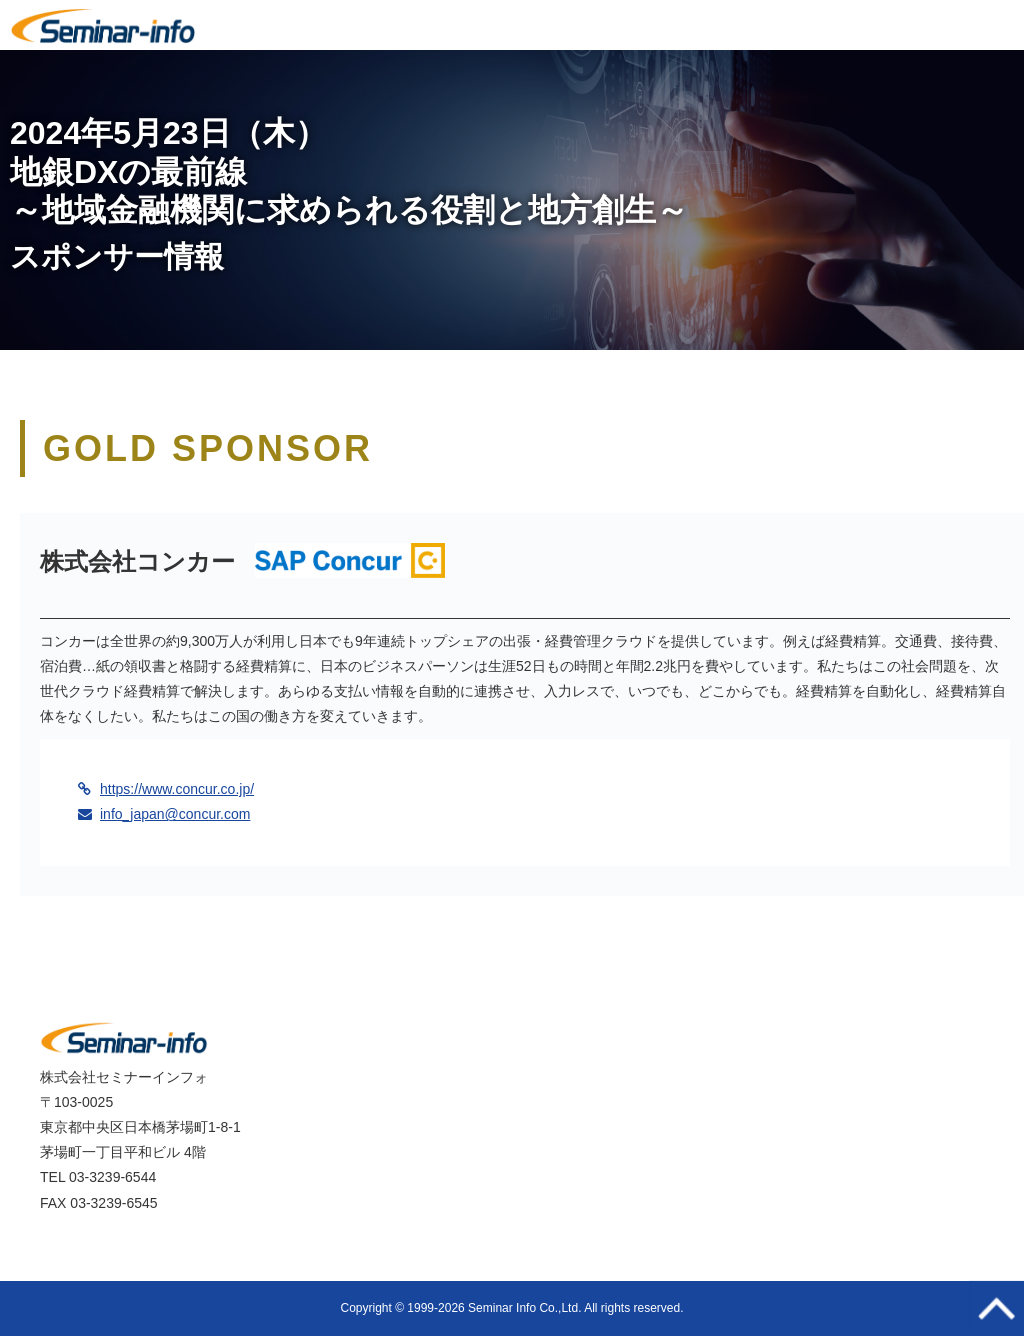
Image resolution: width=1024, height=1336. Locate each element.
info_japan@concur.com (175, 814)
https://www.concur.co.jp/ (177, 789)
